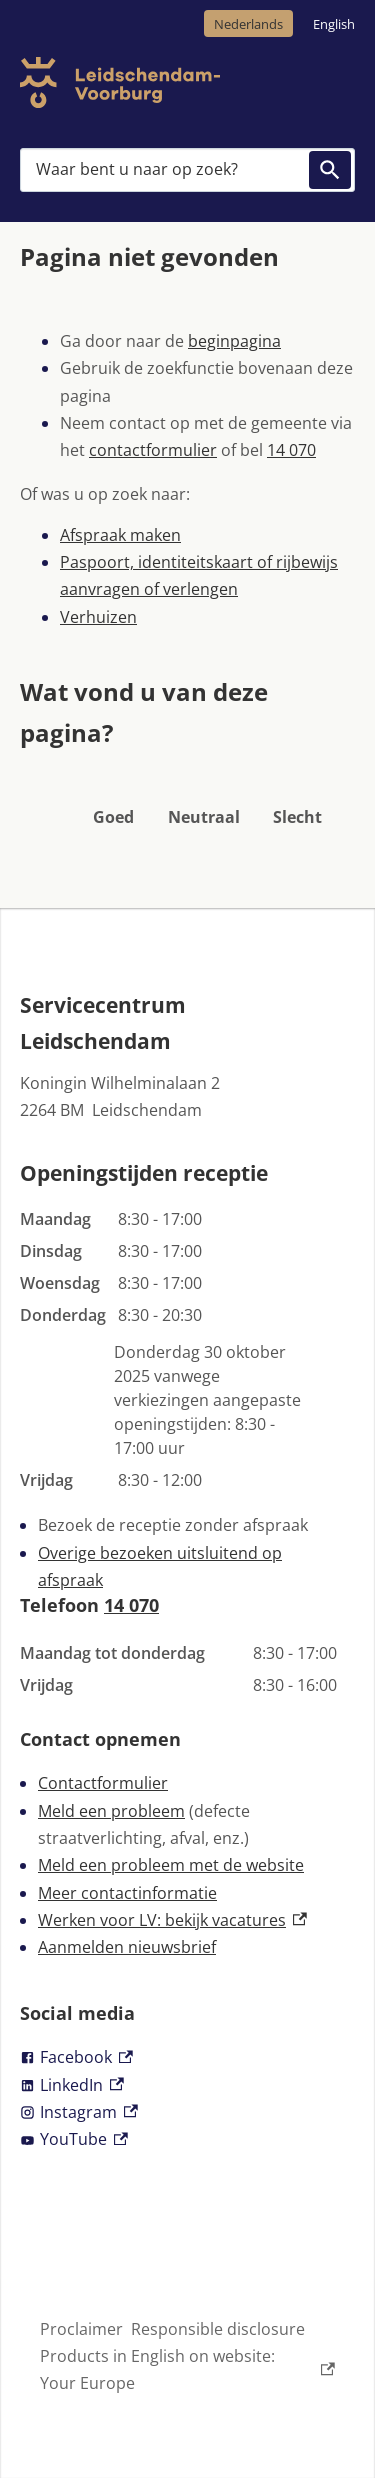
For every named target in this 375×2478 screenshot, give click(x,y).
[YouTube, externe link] (187, 2139)
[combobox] (187, 170)
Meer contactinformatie (127, 1893)
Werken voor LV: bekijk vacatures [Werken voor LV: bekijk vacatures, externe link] (172, 1920)
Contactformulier (103, 1783)
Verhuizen (98, 617)
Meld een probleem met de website (171, 1865)
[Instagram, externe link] (187, 2112)
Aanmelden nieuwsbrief (127, 1947)
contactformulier (153, 450)
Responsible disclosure (218, 2329)
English (334, 24)
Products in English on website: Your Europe (187, 2369)
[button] (113, 790)
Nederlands (248, 24)
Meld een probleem (111, 1811)
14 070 (291, 450)
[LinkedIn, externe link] (187, 2085)
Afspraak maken (120, 535)
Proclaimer (81, 2329)
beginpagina (234, 341)
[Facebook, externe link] (187, 2057)
